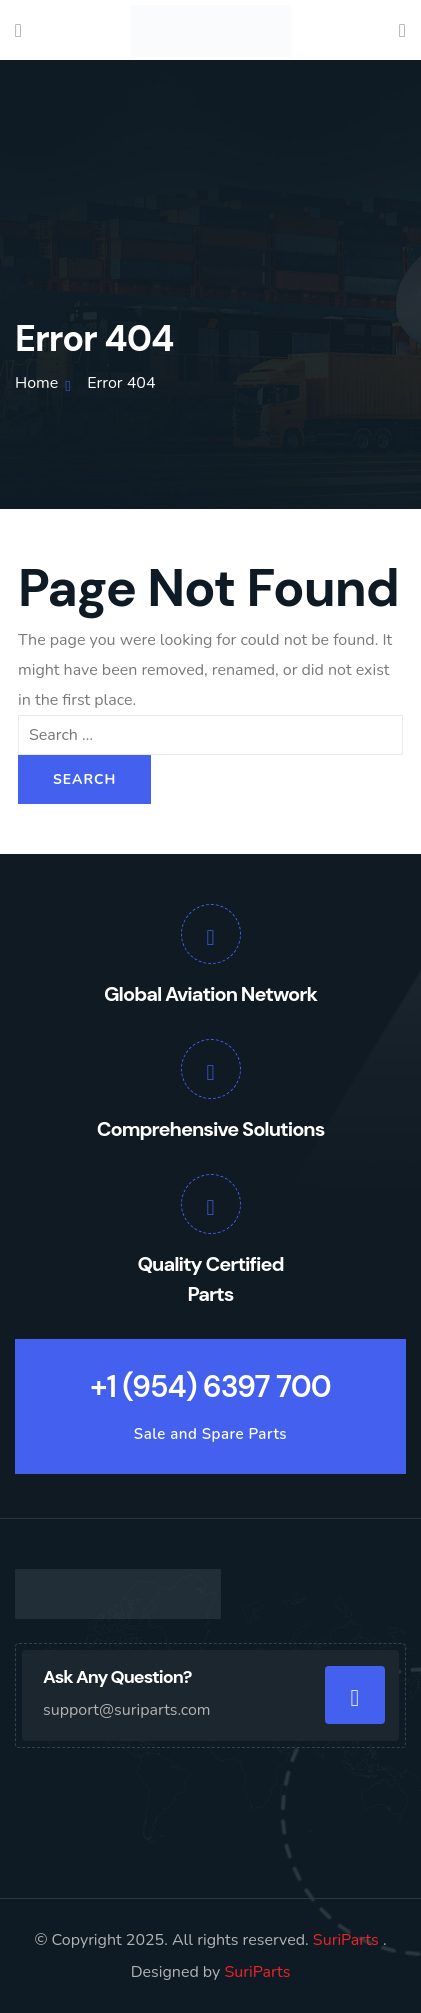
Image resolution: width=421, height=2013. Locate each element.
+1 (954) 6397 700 (210, 1386)
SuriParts (348, 1940)
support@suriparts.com (127, 1710)
